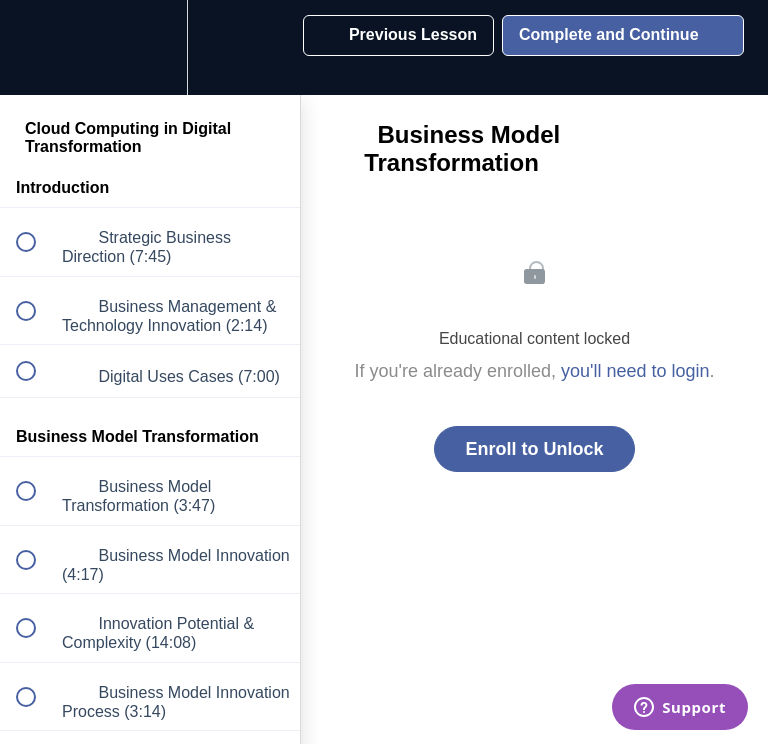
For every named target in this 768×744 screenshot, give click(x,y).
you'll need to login (635, 371)
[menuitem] (150, 47)
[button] (37, 47)
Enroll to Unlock (534, 449)
